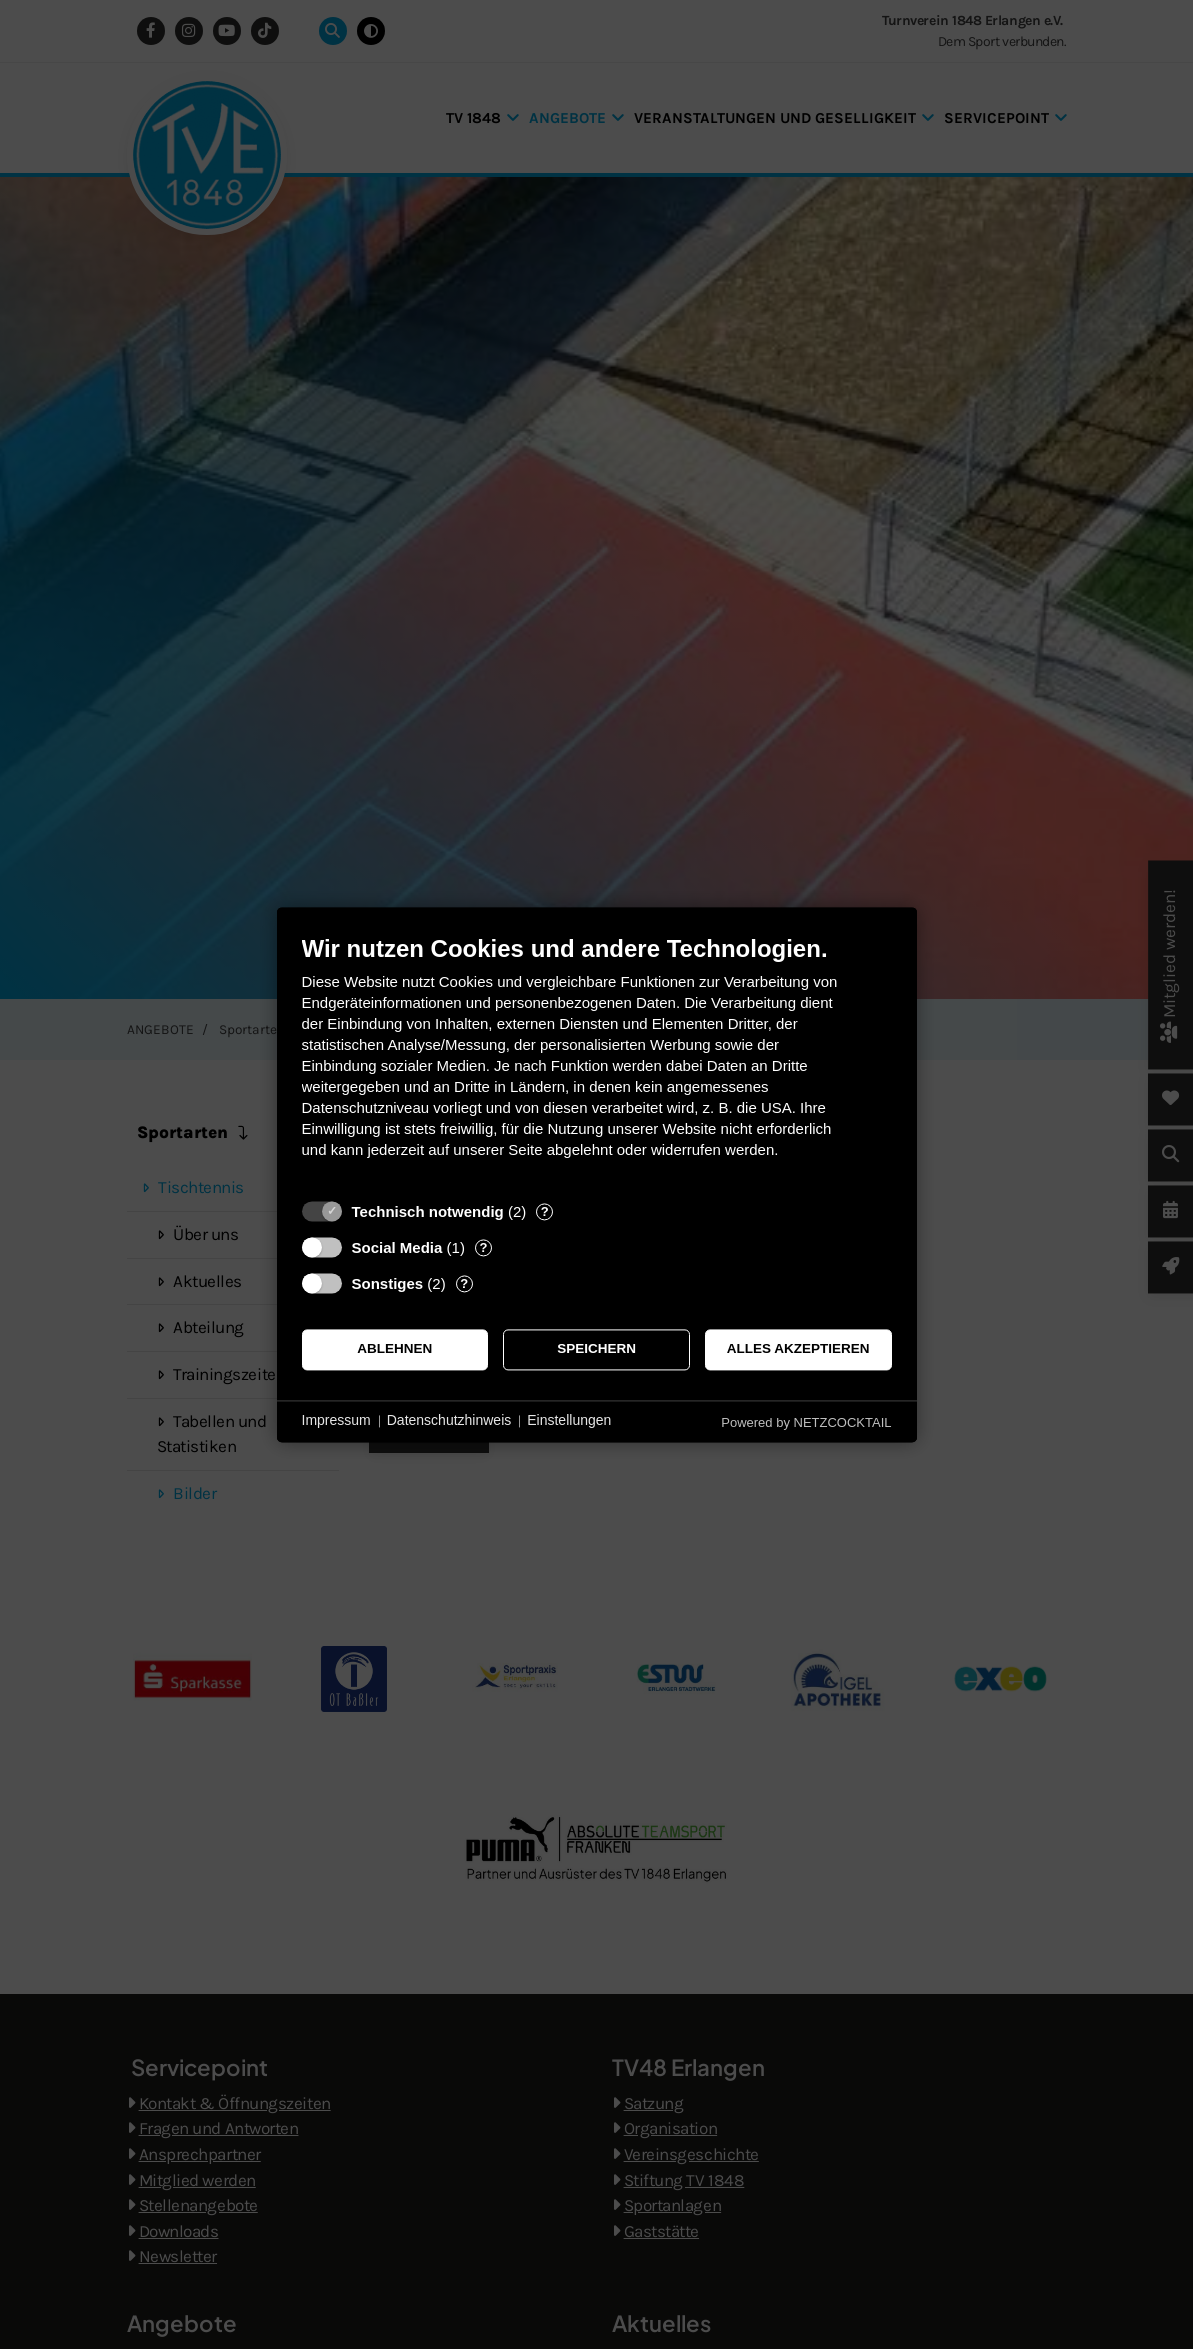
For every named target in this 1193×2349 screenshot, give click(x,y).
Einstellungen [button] (569, 1421)
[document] (597, 1061)
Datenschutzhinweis (449, 1421)
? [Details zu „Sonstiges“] (464, 1283)
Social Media (397, 1247)
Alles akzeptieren (798, 1349)
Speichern (596, 1349)
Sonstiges (388, 1283)
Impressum (336, 1421)
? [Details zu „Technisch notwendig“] (545, 1211)
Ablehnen (394, 1349)
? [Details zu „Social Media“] (483, 1247)
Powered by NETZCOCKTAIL (806, 1422)
